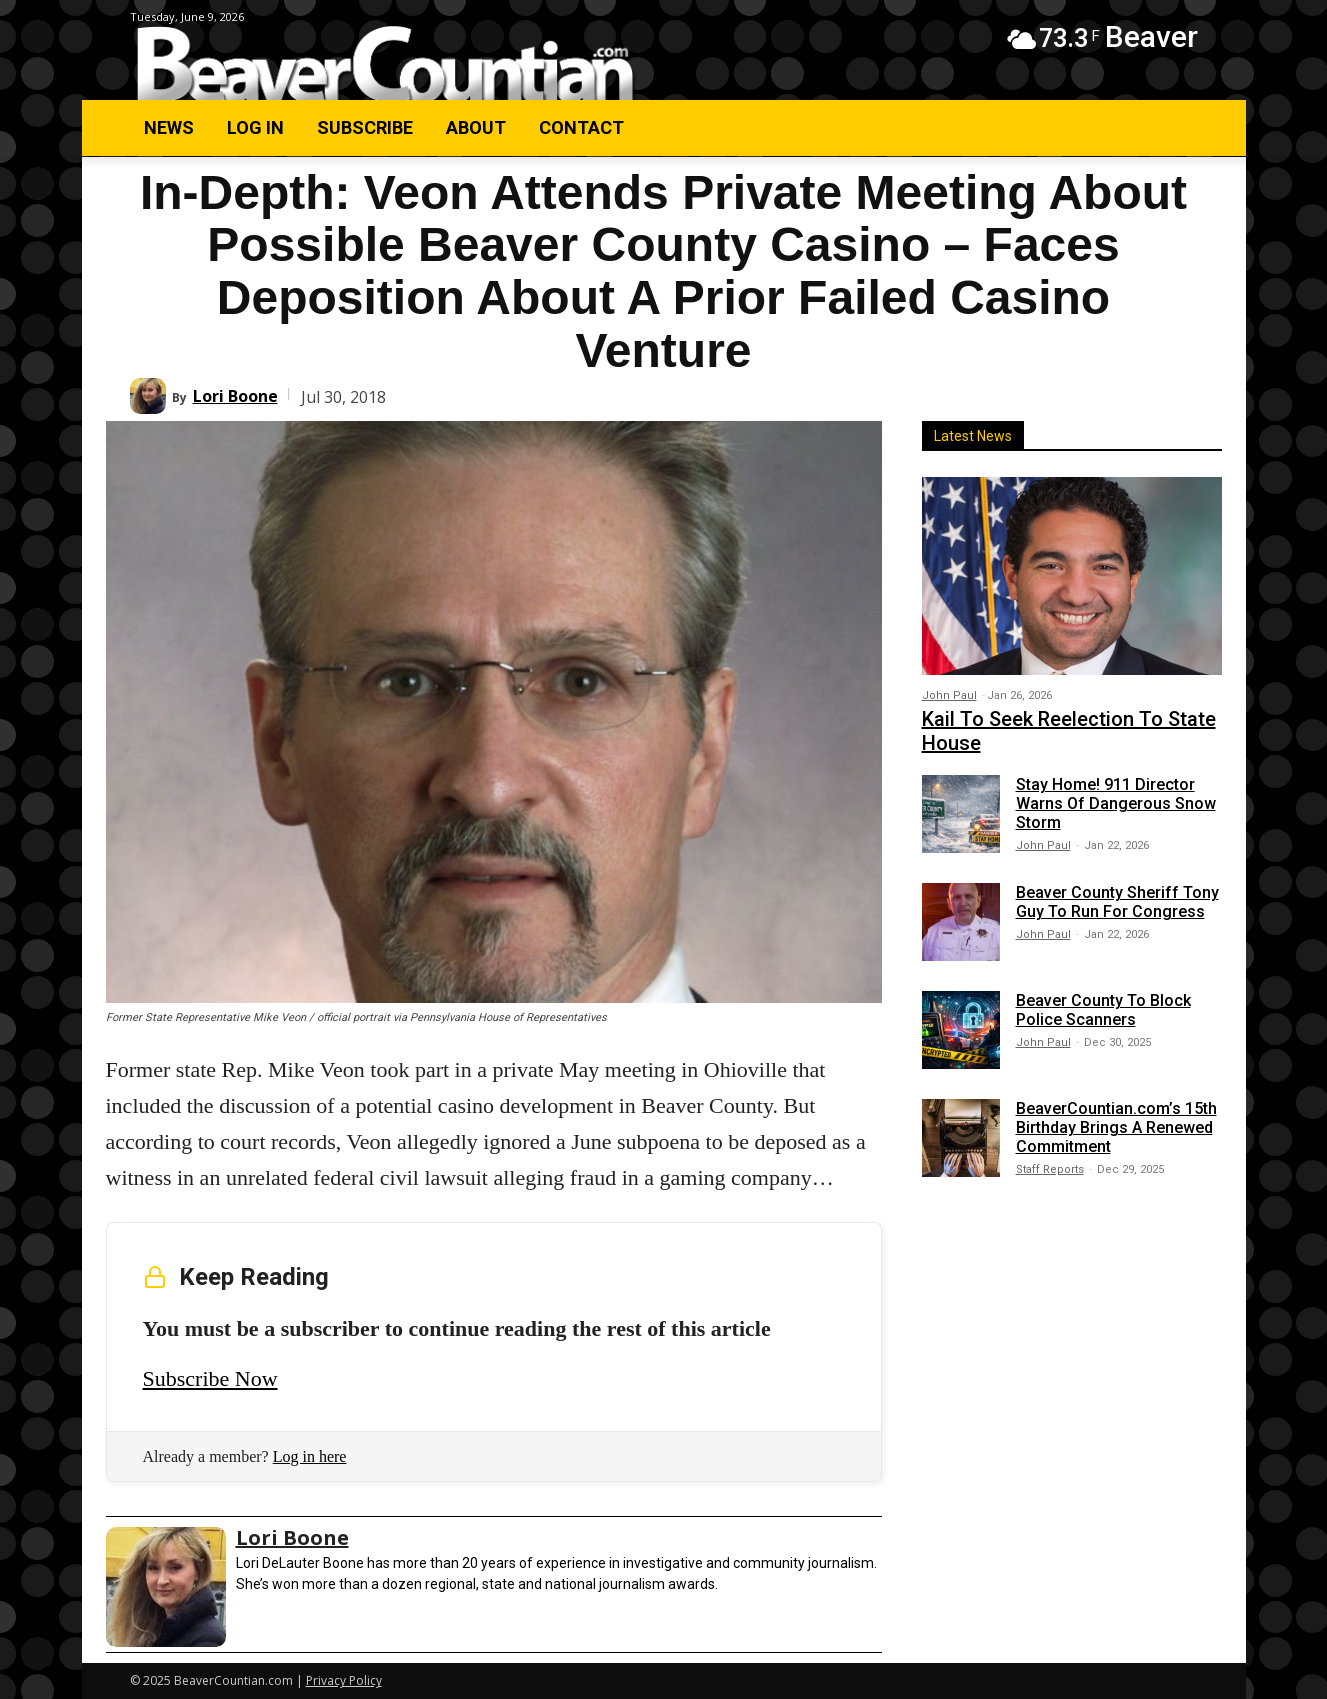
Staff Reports (1050, 1169)
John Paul (949, 695)
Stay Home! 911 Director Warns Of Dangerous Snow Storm (1116, 803)
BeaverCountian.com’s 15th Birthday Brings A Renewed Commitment (1116, 1127)
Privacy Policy (344, 1680)
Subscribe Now (210, 1378)
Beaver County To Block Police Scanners (1103, 1010)
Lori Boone (235, 396)
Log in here (310, 1456)
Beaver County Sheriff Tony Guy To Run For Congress (1117, 902)
